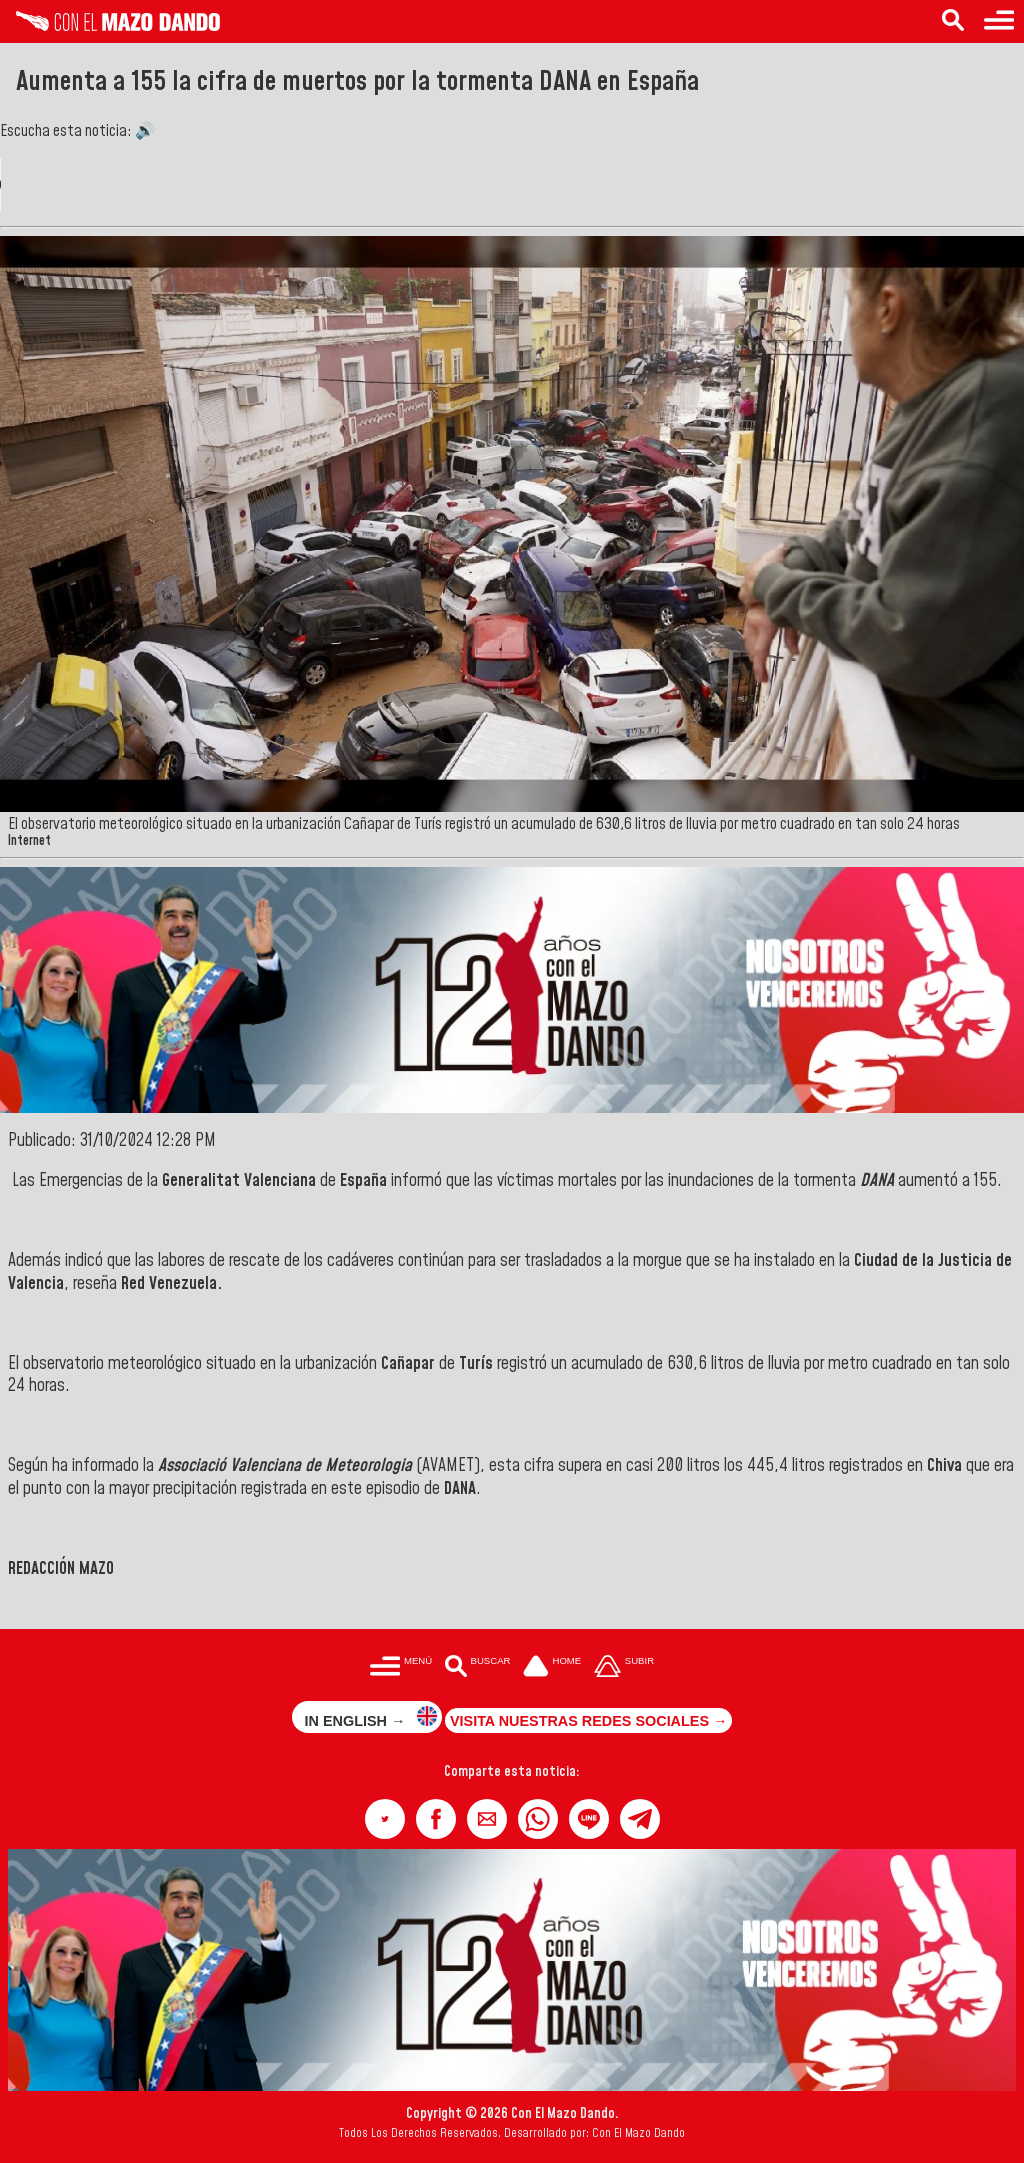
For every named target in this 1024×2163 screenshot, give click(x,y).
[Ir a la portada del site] (552, 1667)
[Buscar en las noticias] (953, 21)
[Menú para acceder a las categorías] (999, 21)
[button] (385, 1819)
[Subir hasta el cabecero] (624, 1667)
